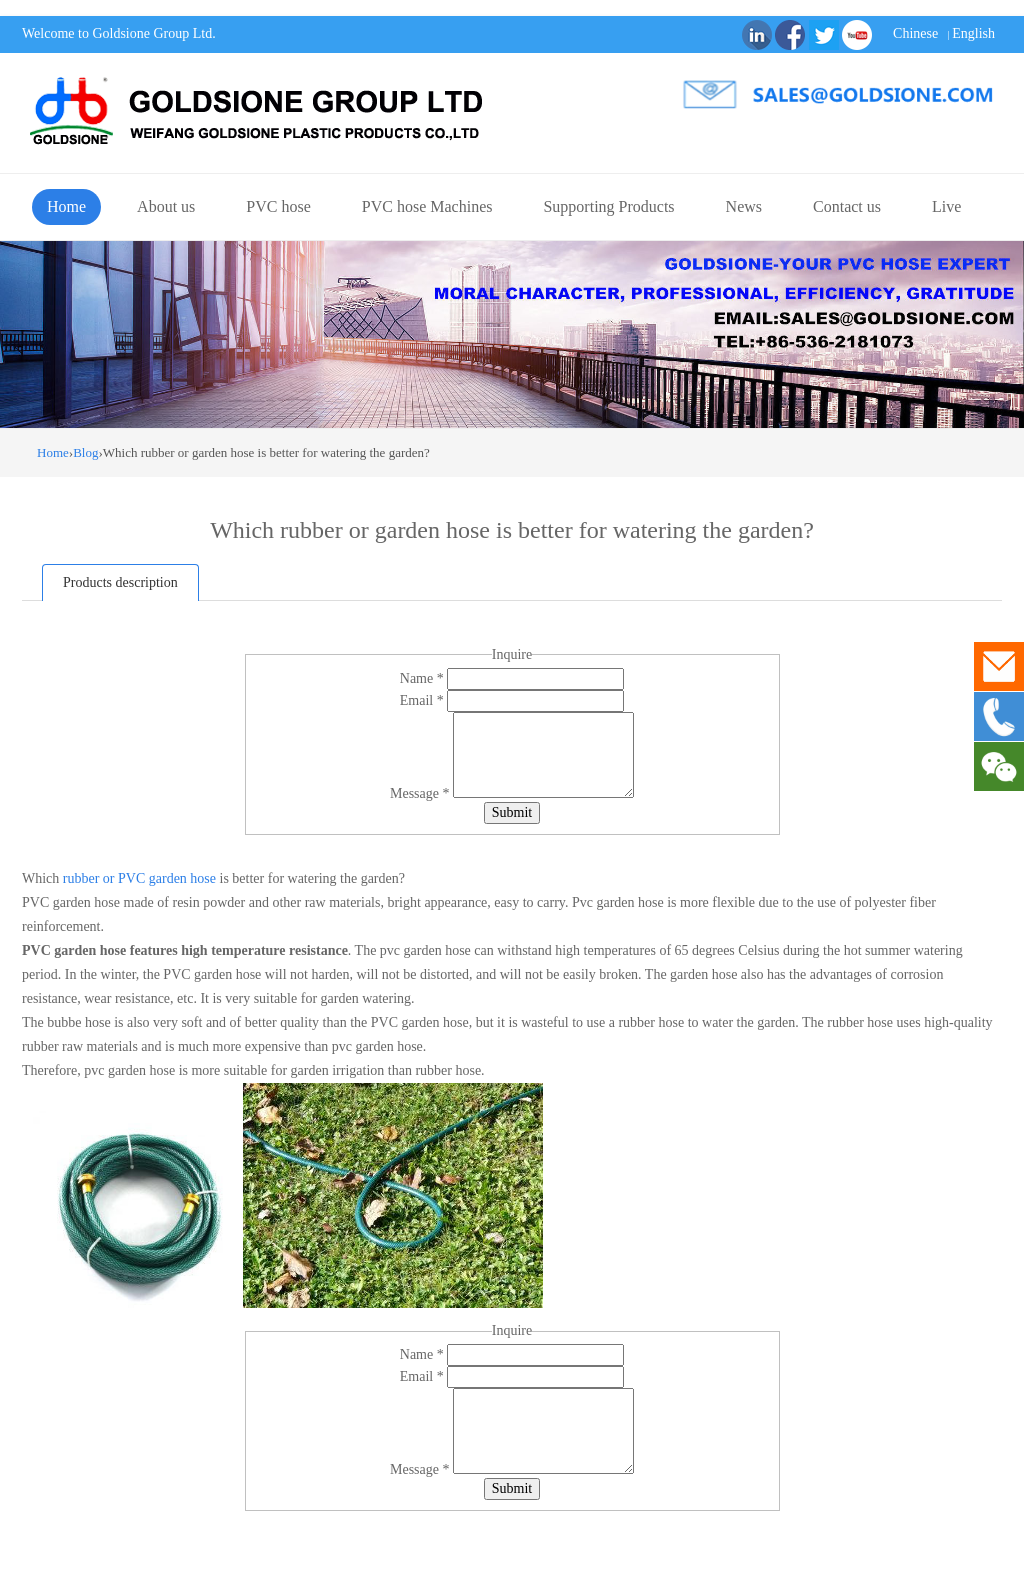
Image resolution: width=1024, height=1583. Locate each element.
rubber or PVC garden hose (137, 878)
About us (166, 206)
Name (423, 678)
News (744, 206)
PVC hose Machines (427, 206)
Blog (85, 452)
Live (946, 206)
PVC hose (278, 206)
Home (66, 206)
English (973, 33)
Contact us (847, 206)
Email (423, 700)
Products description (120, 582)
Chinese (915, 33)
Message (421, 793)
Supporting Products (608, 206)
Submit (512, 812)
